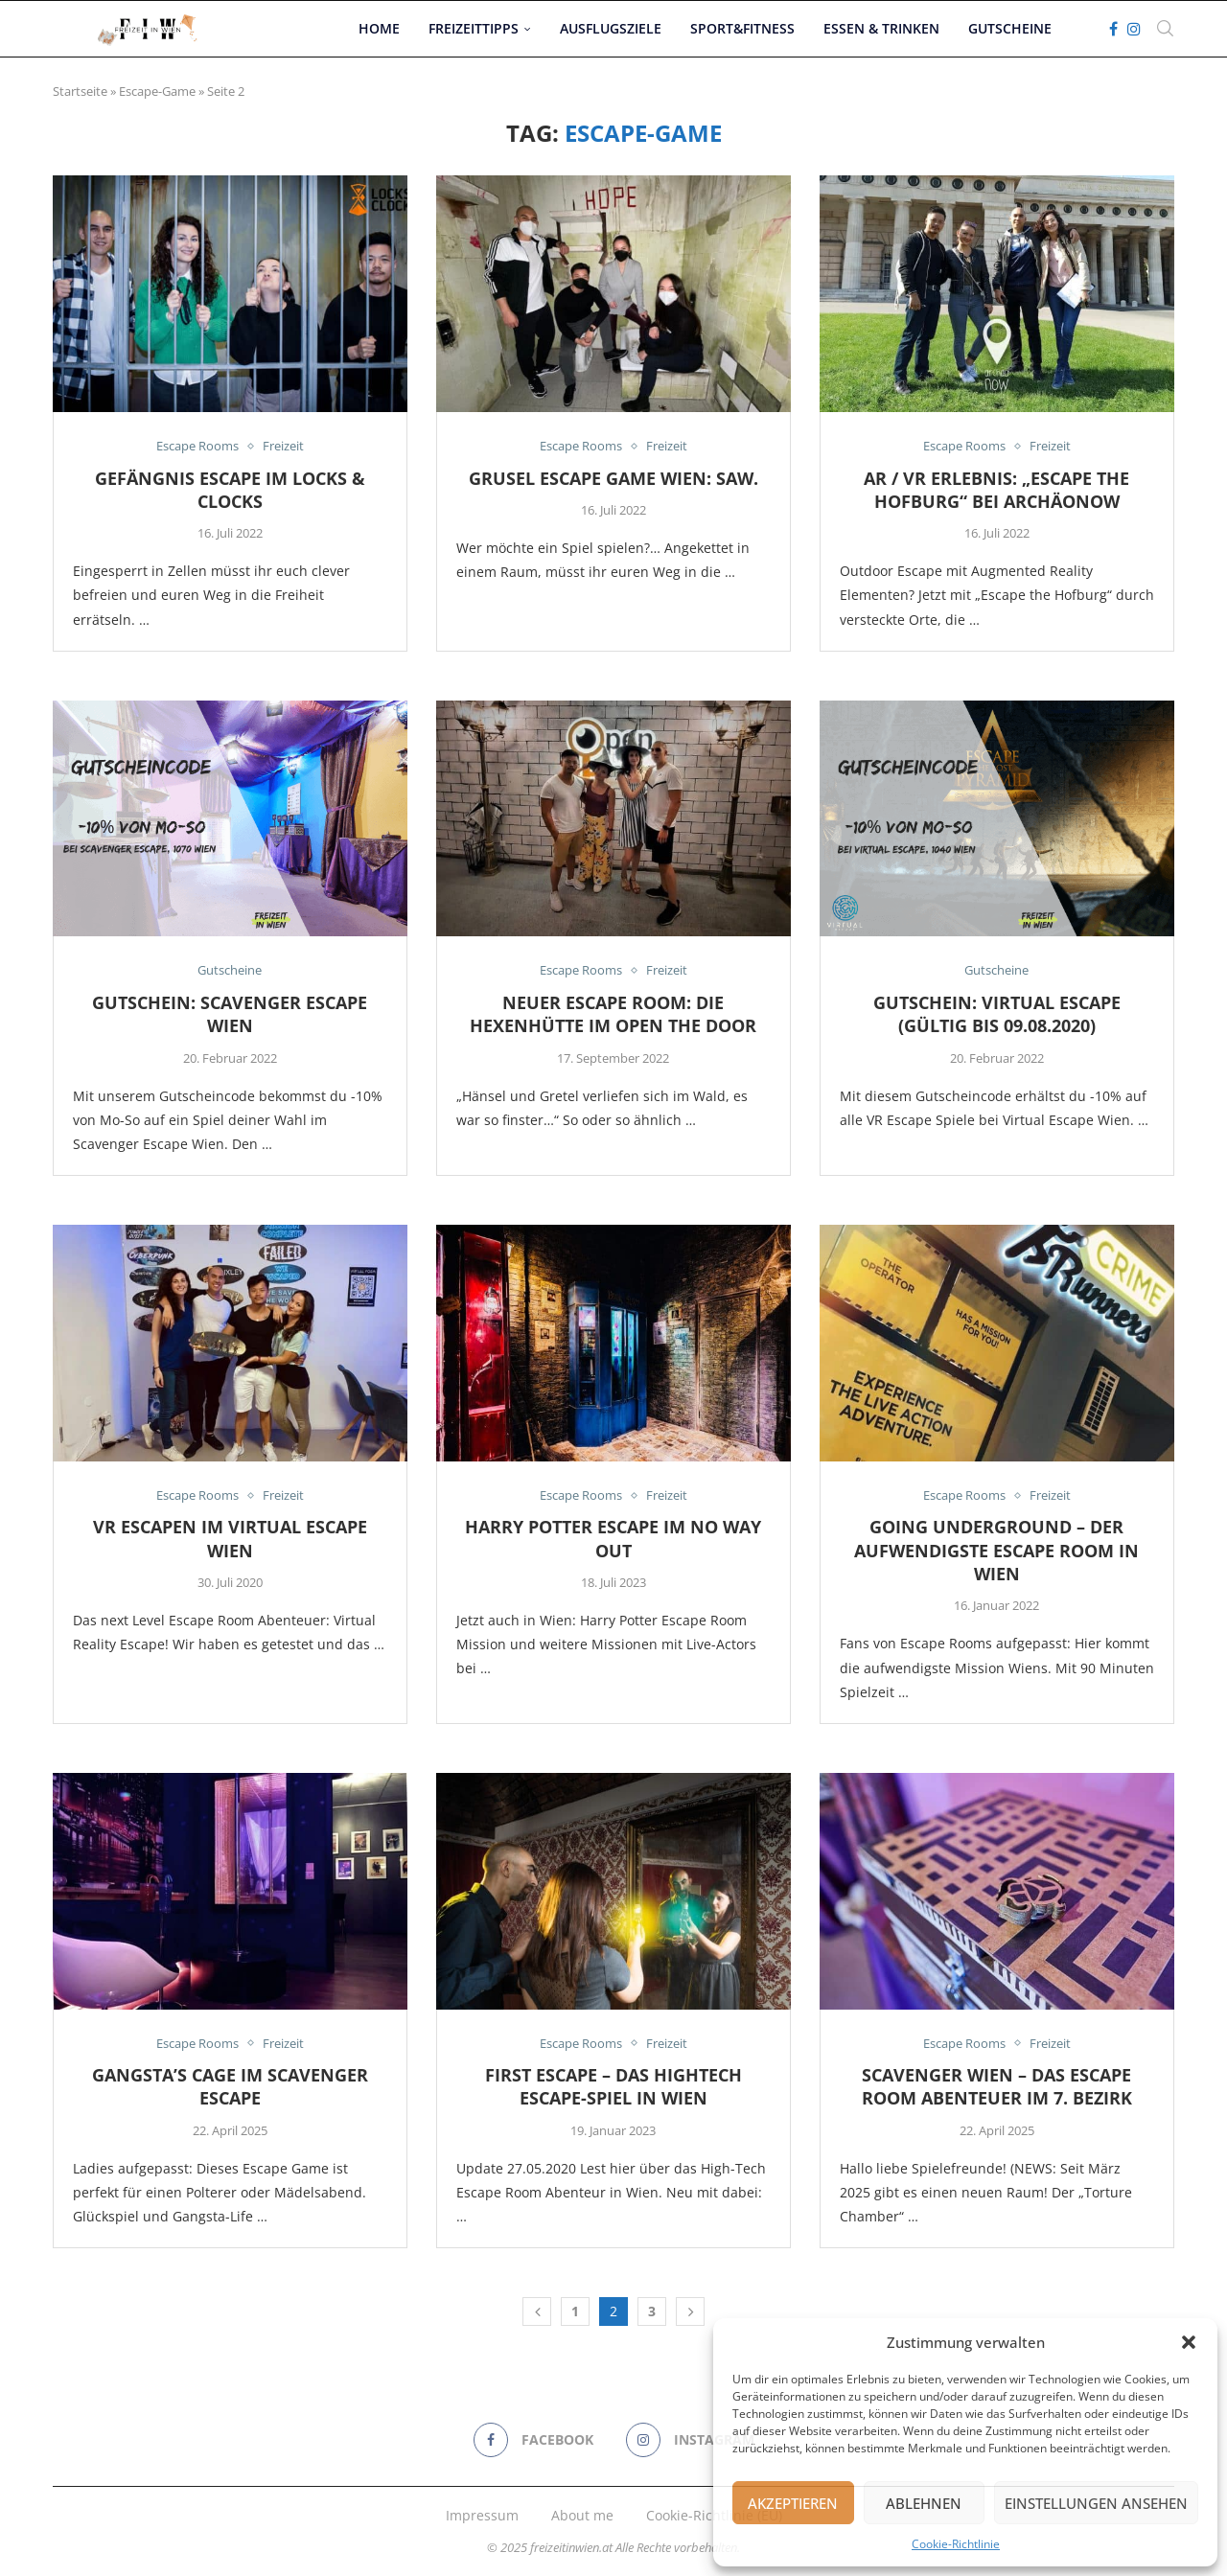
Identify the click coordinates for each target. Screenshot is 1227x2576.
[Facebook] (1113, 29)
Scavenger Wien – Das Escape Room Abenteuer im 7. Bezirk (997, 2086)
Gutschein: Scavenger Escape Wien (229, 1014)
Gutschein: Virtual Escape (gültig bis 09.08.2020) (997, 1014)
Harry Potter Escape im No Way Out (613, 1538)
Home (379, 28)
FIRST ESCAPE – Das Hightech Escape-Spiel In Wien (613, 2086)
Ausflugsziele (610, 28)
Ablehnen (923, 2503)
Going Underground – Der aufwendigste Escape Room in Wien (996, 1550)
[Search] (1164, 29)
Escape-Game (157, 91)
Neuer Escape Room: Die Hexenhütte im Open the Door (613, 1014)
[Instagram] (1134, 29)
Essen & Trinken (881, 28)
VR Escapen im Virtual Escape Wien (230, 1538)
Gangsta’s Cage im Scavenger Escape (230, 2086)
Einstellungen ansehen (1096, 2503)
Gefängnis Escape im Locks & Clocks (230, 490)
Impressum (482, 2515)
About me (582, 2515)
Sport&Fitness (742, 28)
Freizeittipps (473, 28)
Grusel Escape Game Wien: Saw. (613, 478)
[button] (1188, 2342)
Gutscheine (1010, 28)
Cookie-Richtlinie (956, 2544)
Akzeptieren (793, 2503)
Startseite (80, 91)
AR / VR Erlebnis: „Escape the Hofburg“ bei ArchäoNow (996, 490)
